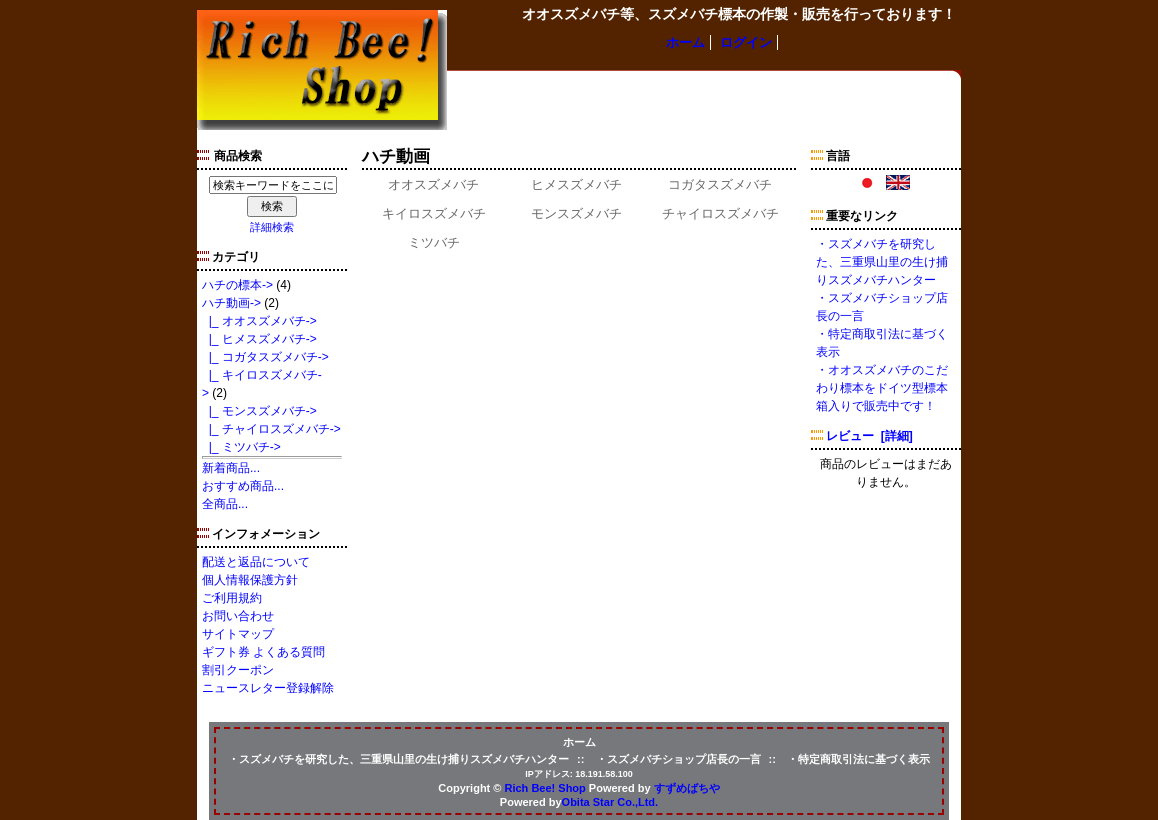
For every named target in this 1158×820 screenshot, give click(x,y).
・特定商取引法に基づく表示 (858, 759)
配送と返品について (256, 562)
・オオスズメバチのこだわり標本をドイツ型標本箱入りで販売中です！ (882, 388)
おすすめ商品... (243, 486)
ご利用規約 (232, 598)
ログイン (746, 42)
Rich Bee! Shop (545, 788)
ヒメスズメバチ (576, 183)
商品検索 (238, 156)
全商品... (225, 504)
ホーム (685, 42)
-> (231, 303)
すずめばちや (687, 788)
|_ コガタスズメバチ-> (265, 357)
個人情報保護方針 (250, 580)
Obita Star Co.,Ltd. (610, 802)
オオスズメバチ (433, 183)
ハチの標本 (484, 89)
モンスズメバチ (576, 212)
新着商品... (231, 468)
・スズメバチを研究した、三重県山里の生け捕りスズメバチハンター (882, 262)
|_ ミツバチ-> (241, 447)
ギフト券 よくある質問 (263, 652)
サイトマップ (238, 634)
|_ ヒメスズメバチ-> (259, 339)
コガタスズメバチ (720, 183)
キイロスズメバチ (434, 212)
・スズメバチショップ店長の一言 (678, 759)
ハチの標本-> (237, 285)
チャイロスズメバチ (720, 212)
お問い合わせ (238, 616)
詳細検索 (272, 227)
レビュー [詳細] (869, 436)
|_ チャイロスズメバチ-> (271, 429)
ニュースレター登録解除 (268, 688)
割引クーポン (238, 670)
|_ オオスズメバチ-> (259, 321)
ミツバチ (434, 241)
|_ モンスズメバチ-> (259, 411)
